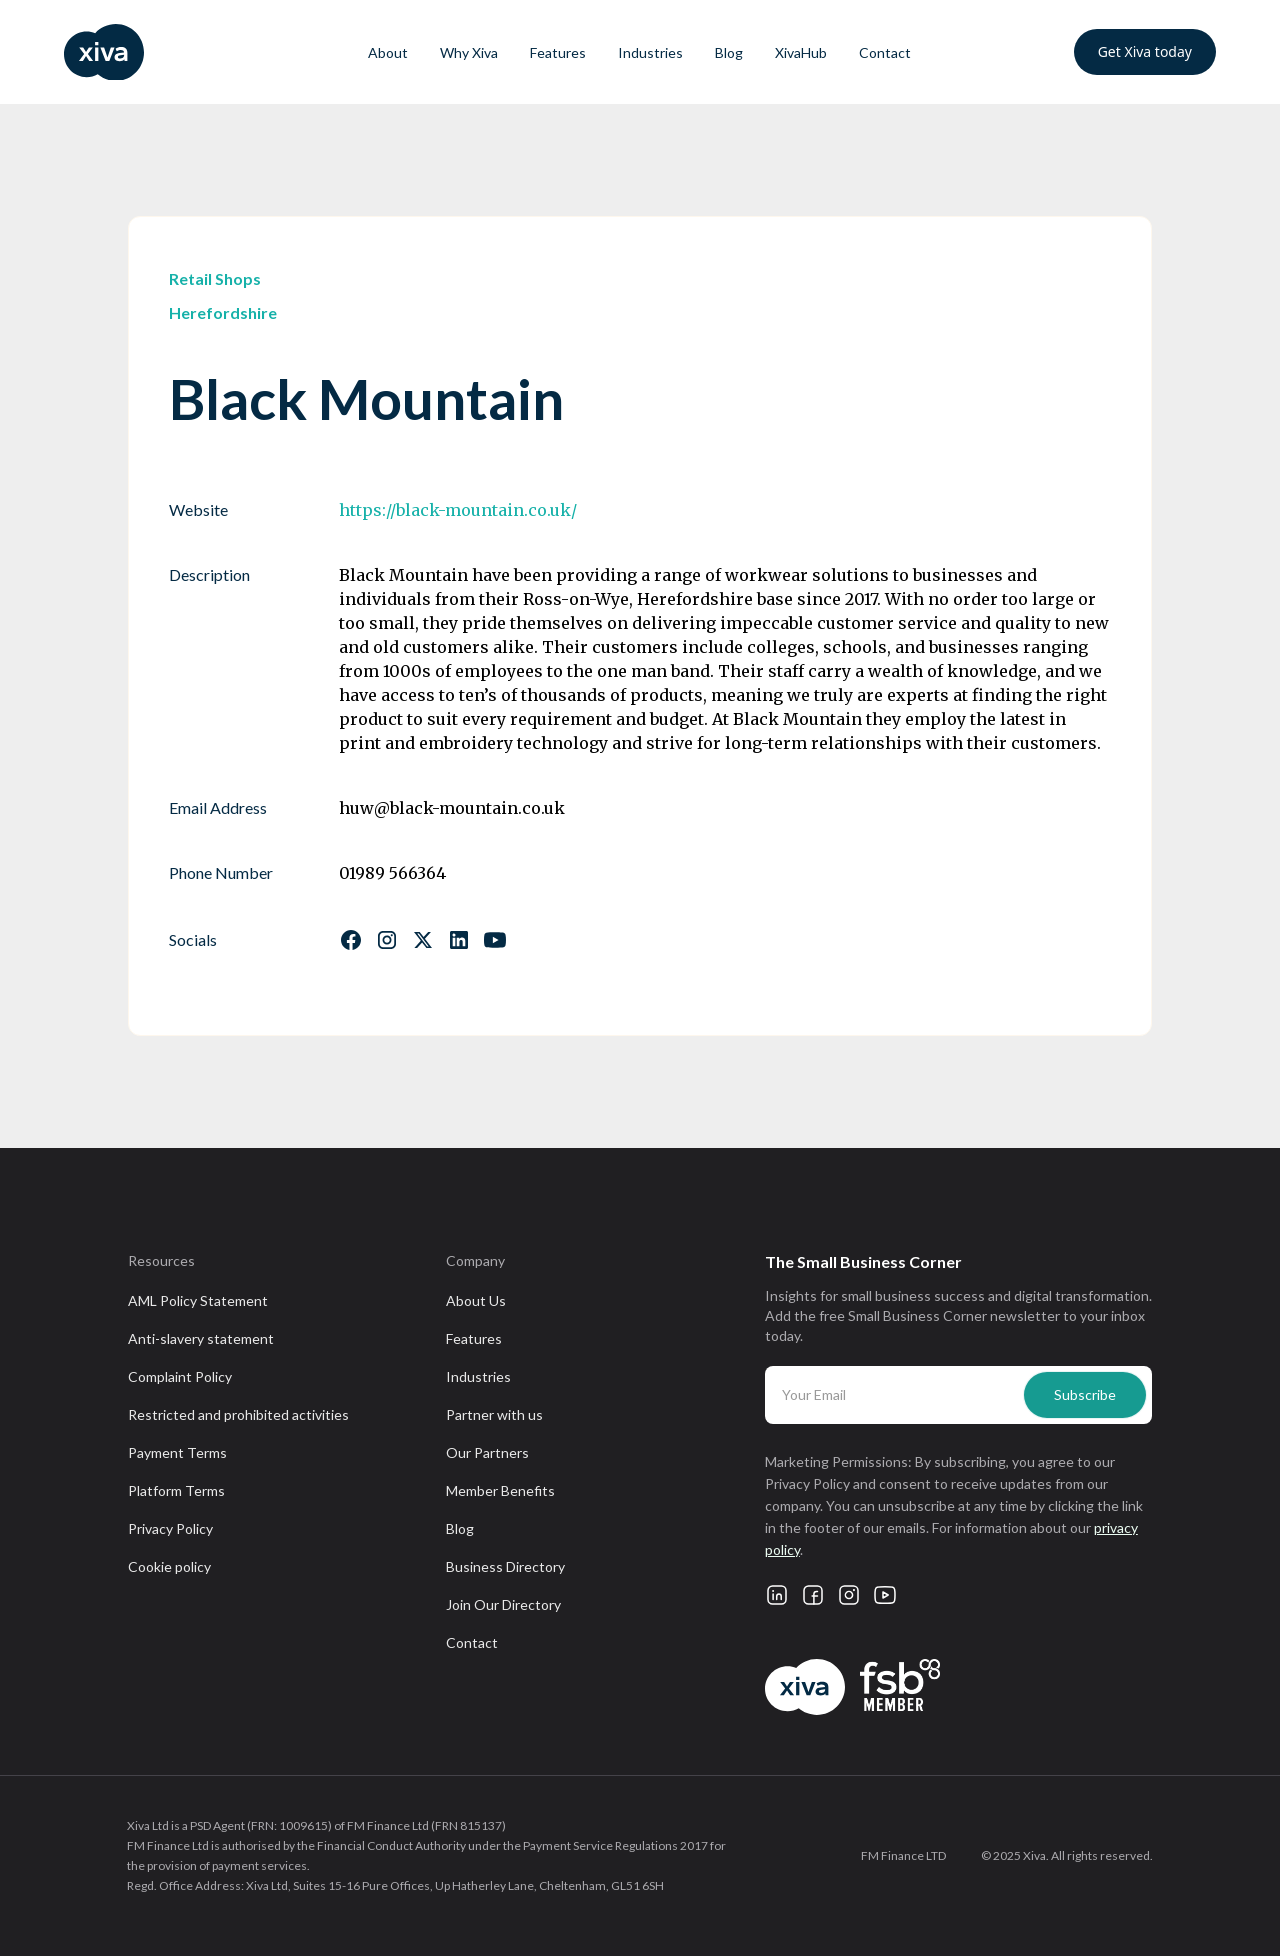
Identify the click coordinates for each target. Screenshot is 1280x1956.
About (388, 52)
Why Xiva (469, 52)
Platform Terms (176, 1490)
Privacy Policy (170, 1528)
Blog (729, 52)
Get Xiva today (1145, 51)
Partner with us (494, 1414)
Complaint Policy (180, 1376)
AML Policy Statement (198, 1300)
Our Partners (487, 1452)
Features (558, 52)
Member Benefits (500, 1490)
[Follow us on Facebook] (351, 940)
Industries (650, 52)
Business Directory (505, 1566)
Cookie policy (169, 1566)
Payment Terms (177, 1452)
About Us (476, 1300)
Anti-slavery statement (201, 1338)
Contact (885, 52)
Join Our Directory (503, 1604)
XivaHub (801, 52)
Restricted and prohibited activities (238, 1414)
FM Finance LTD (903, 1855)
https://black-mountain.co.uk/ (458, 510)
